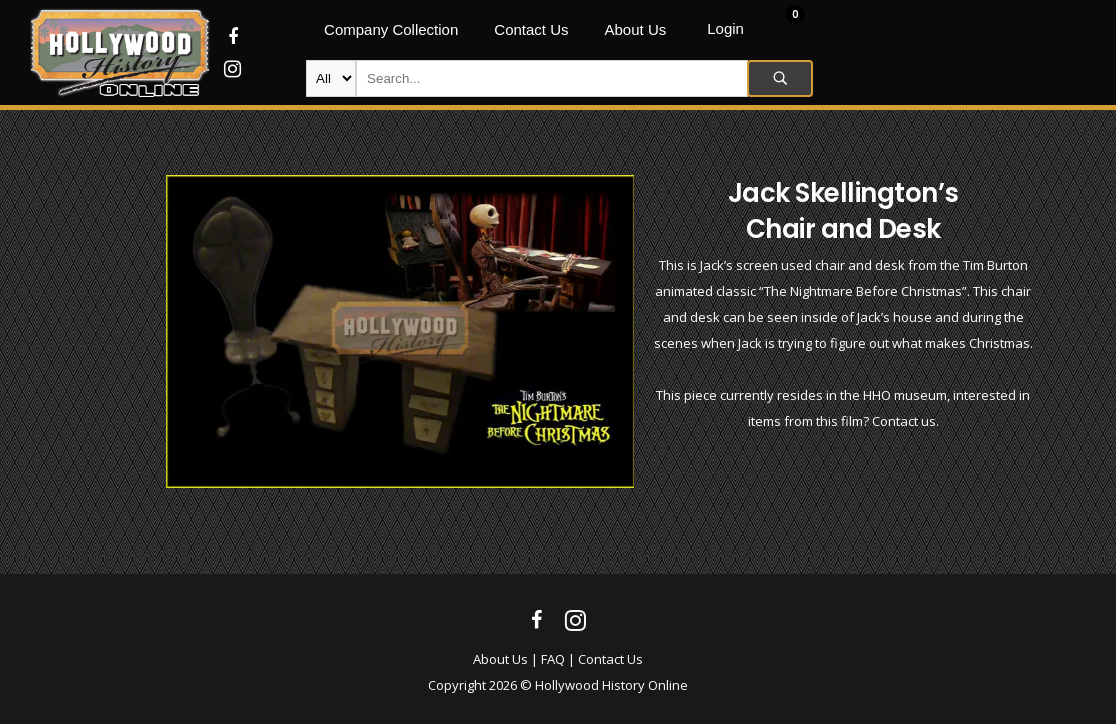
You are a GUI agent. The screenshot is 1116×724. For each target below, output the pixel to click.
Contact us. (905, 421)
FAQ (553, 659)
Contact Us (610, 659)
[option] (400, 331)
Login (725, 28)
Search (780, 78)
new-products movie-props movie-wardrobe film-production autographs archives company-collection (331, 78)
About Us (500, 659)
